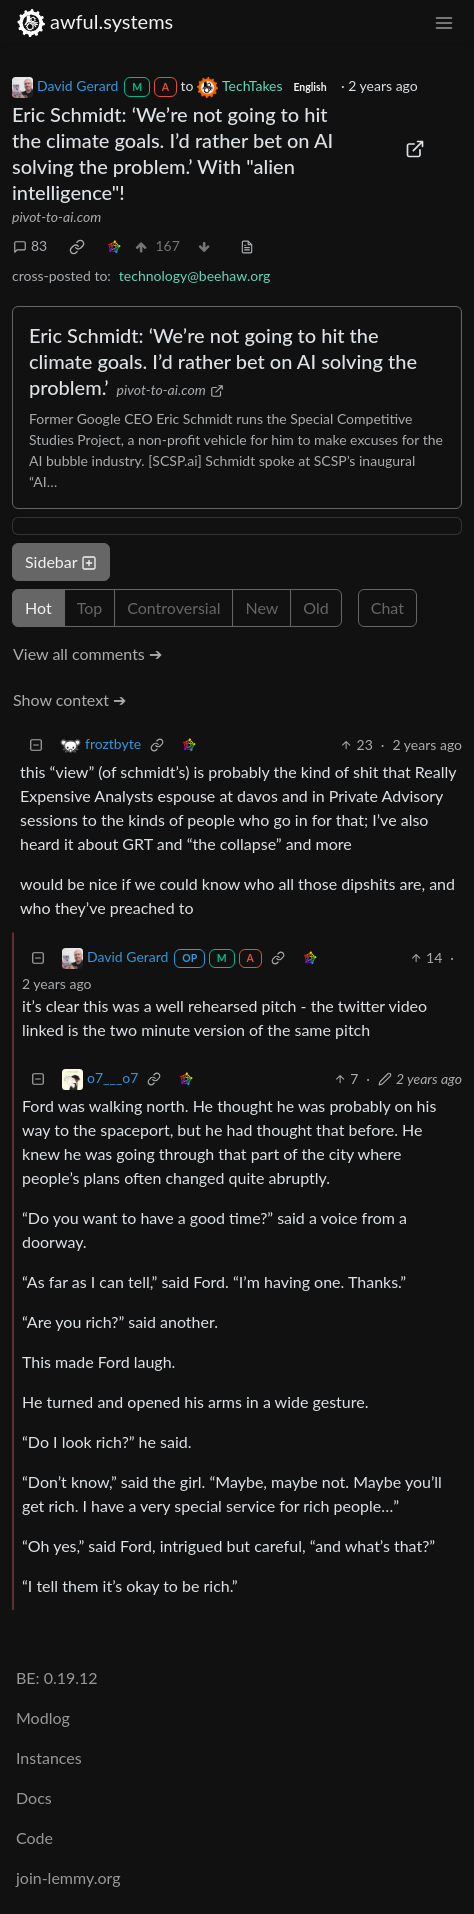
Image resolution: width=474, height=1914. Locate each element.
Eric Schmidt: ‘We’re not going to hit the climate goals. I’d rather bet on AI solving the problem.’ (223, 361)
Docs (34, 1797)
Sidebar (61, 561)
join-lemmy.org (68, 1877)
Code (34, 1837)
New (261, 607)
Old (315, 607)
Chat (387, 607)
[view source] (247, 245)
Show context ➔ (69, 699)
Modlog (43, 1717)
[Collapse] (36, 744)
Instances (49, 1757)
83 (30, 245)
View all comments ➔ (87, 653)
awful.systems (94, 21)
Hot (38, 607)
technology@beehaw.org (195, 275)
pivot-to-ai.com (56, 216)
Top (90, 607)
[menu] (444, 21)
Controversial (173, 607)
